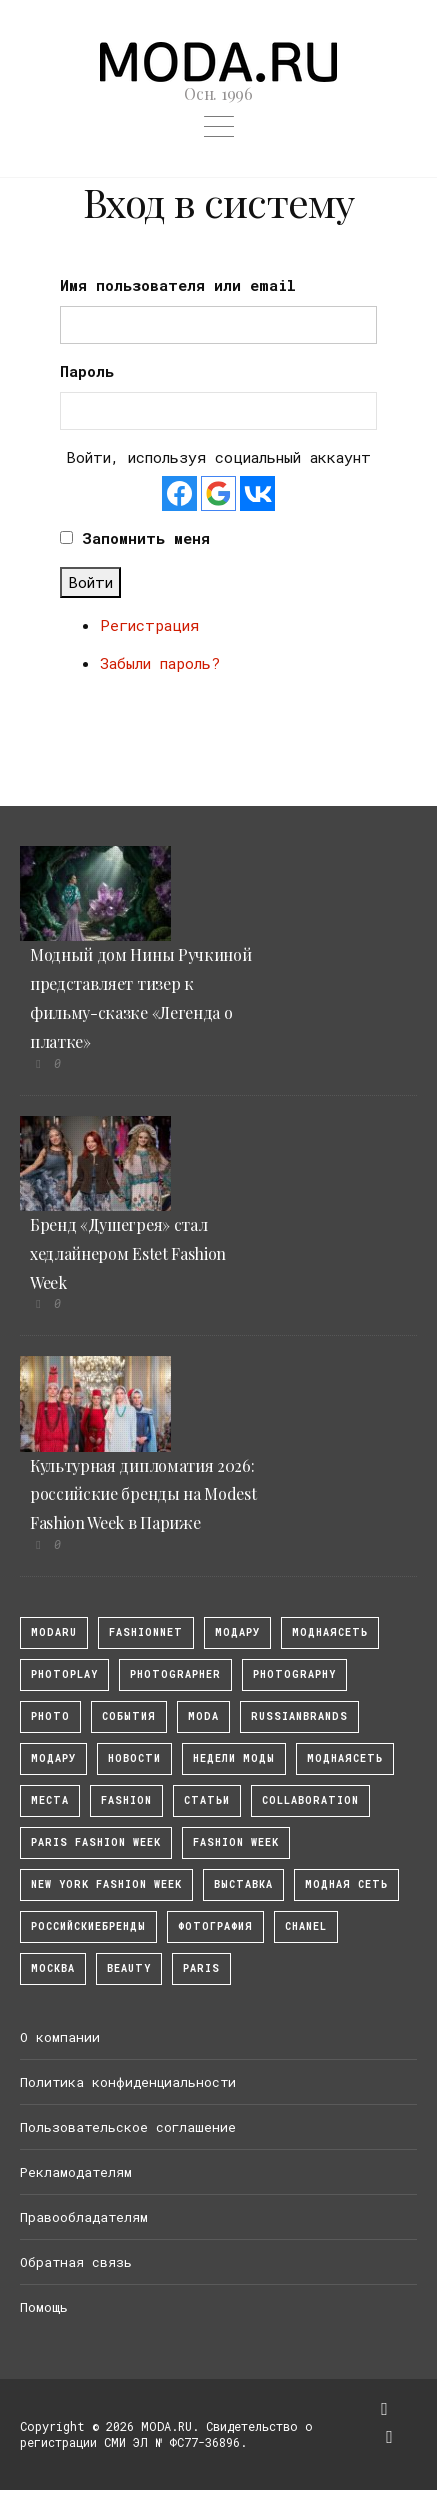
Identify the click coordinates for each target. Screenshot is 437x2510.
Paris (201, 1968)
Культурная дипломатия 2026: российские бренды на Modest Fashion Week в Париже (143, 1494)
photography (294, 1674)
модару (237, 1632)
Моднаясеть (345, 1758)
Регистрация (149, 625)
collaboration (310, 1800)
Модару (53, 1758)
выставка (243, 1884)
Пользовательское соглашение (128, 2127)
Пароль (87, 371)
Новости (134, 1758)
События (129, 1716)
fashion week (236, 1842)
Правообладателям (84, 2217)
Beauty (129, 1968)
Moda (203, 1716)
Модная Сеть (346, 1884)
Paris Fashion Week (96, 1842)
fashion (126, 1800)
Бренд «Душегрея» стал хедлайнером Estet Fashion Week (128, 1253)
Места (50, 1800)
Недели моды (234, 1758)
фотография (215, 1926)
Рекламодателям (76, 2172)
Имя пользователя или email (178, 285)
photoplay (64, 1674)
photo (50, 1716)
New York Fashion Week (106, 1884)
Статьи (207, 1800)
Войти (90, 582)
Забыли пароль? (160, 663)
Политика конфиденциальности (128, 2082)
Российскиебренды (88, 1926)
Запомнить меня (146, 538)
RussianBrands (299, 1716)
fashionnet (146, 1632)
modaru (54, 1632)
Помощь (44, 2307)
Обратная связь (76, 2262)
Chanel (306, 1926)
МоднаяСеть (330, 1632)
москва (53, 1968)
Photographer (175, 1674)
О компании (60, 2037)
